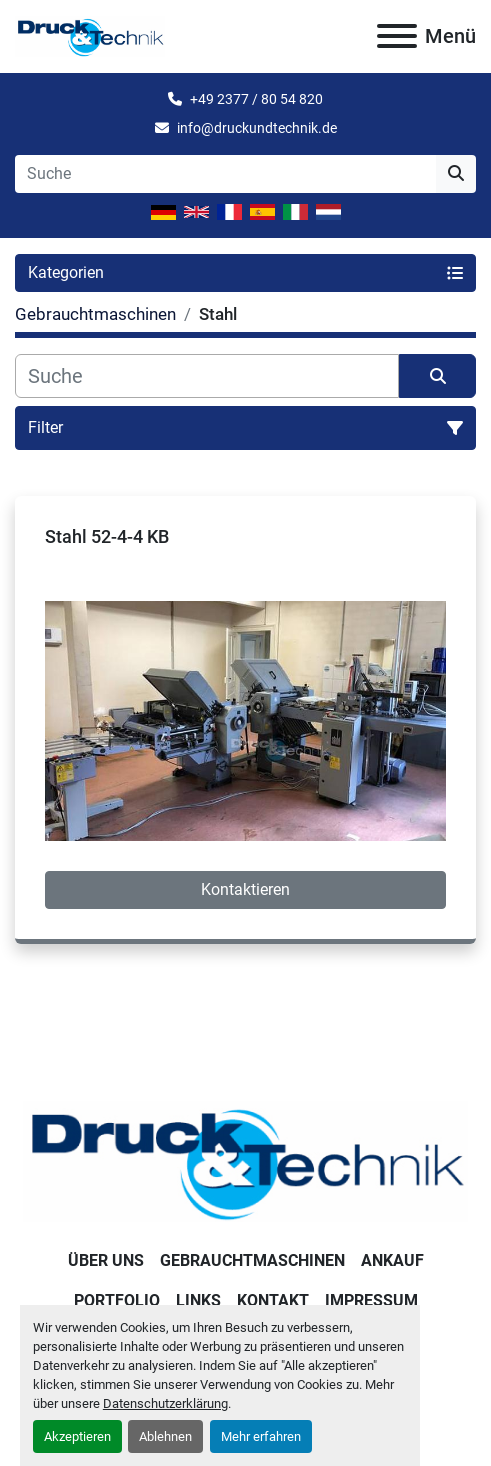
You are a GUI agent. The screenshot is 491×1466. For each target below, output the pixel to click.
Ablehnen (165, 1436)
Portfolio (117, 1300)
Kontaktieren (245, 889)
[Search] (225, 174)
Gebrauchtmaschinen (252, 1260)
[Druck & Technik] (245, 1160)
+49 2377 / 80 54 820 (256, 99)
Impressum (371, 1300)
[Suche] (207, 376)
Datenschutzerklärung (165, 1403)
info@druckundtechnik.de (257, 128)
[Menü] (397, 36)
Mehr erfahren (261, 1436)
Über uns (106, 1260)
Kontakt (273, 1300)
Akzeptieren (77, 1436)
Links (198, 1300)
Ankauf (392, 1260)
